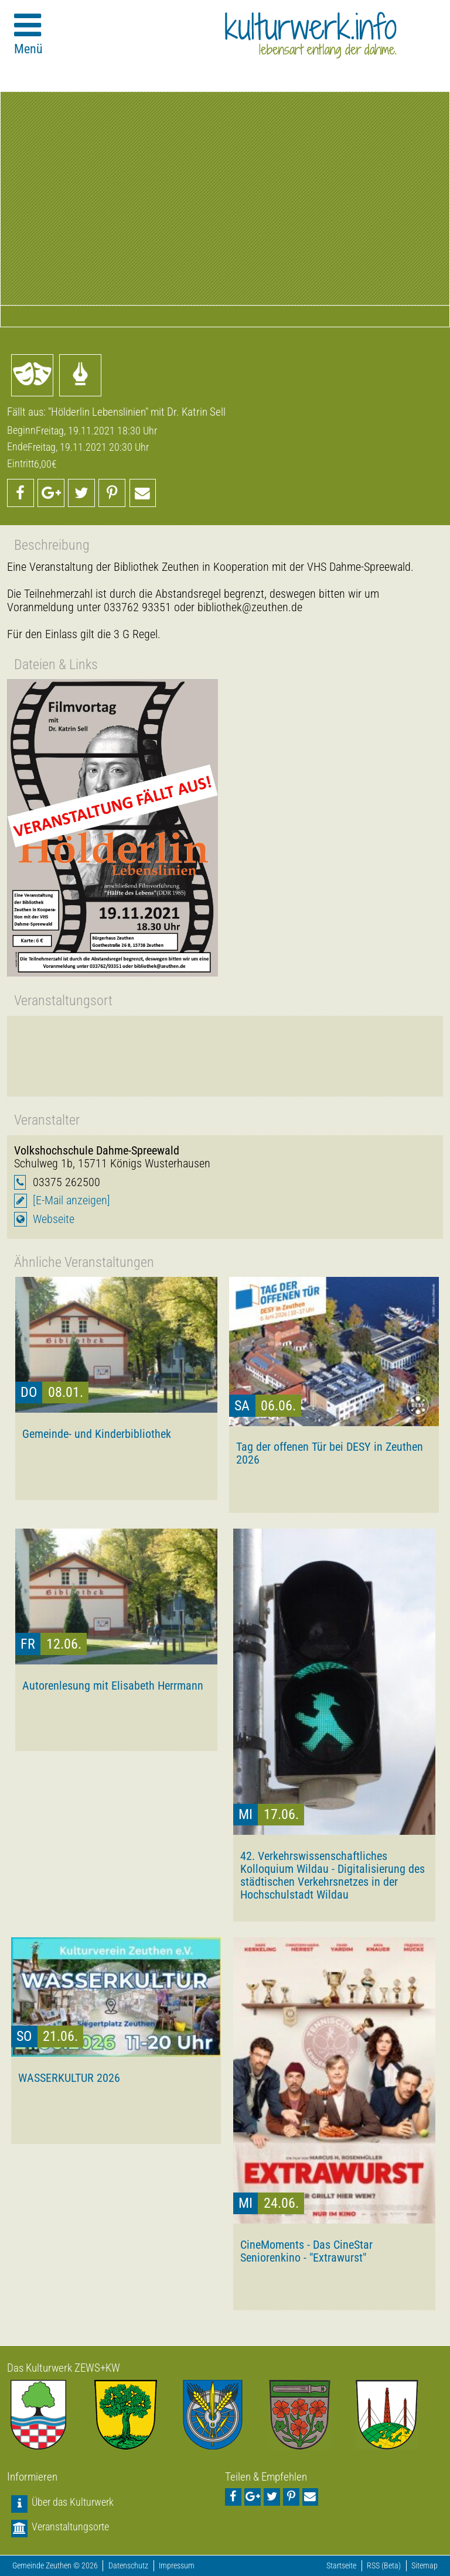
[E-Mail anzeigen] (71, 1200)
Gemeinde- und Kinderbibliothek (96, 1433)
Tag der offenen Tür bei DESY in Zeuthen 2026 (329, 1453)
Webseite (53, 1219)
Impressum (177, 2566)
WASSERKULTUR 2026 (69, 2077)
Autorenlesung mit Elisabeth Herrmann (112, 1685)
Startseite (341, 2566)
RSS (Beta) (384, 2566)
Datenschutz (128, 2566)
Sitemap (424, 2566)
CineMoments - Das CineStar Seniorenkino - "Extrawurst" (306, 2251)
